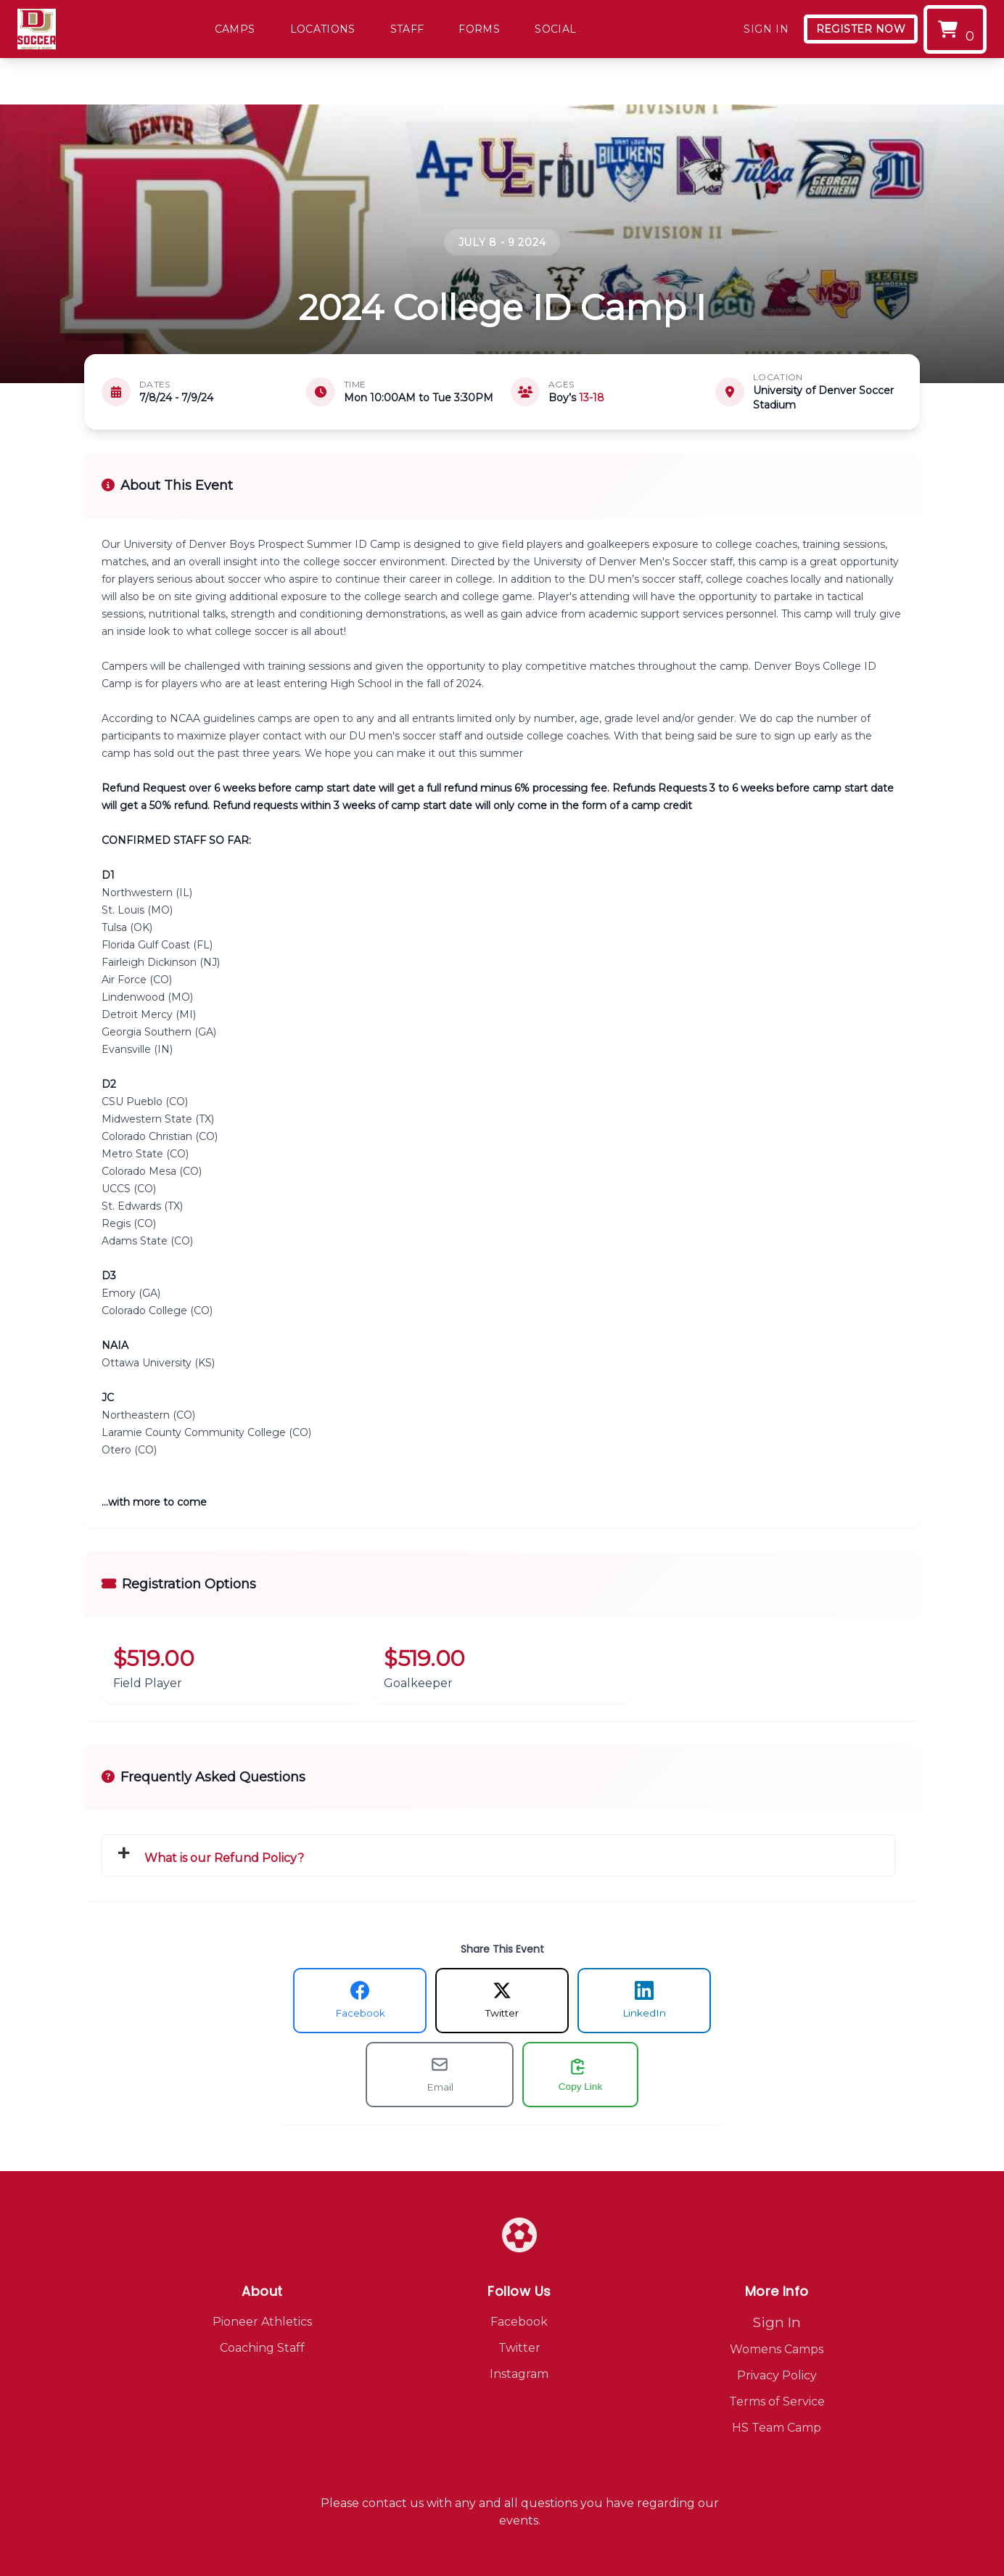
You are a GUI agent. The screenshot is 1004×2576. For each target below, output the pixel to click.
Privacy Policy (777, 2375)
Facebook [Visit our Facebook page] (519, 2322)
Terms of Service (777, 2401)
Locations (322, 29)
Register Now (860, 29)
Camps (235, 29)
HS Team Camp (776, 2428)
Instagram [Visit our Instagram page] (519, 2374)
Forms (479, 29)
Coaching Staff (262, 2348)
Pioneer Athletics (262, 2322)
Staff (407, 29)
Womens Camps (776, 2349)
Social (555, 29)
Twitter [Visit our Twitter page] (519, 2348)
